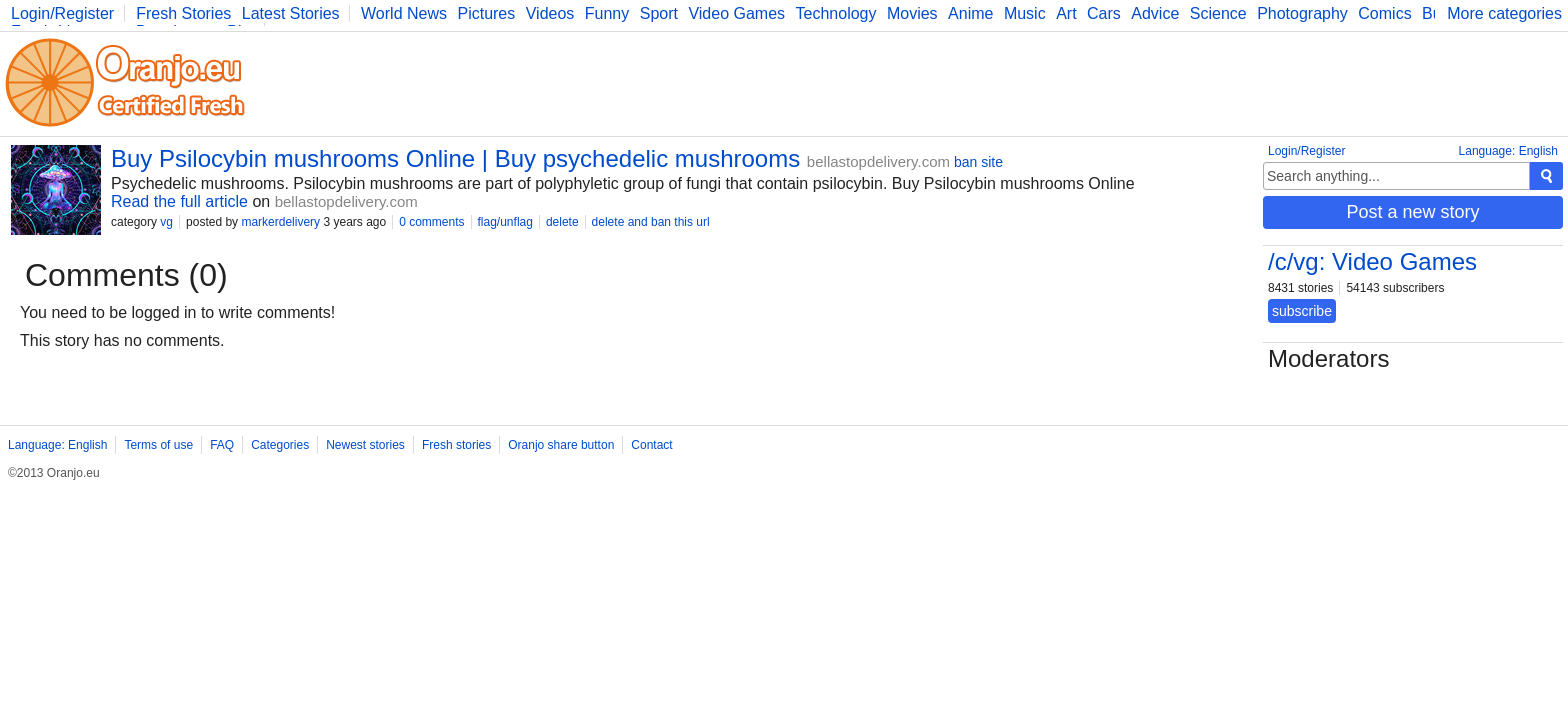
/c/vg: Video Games (1372, 261)
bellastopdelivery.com (878, 161)
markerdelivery (280, 222)
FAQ (222, 445)
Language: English (1508, 151)
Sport (659, 13)
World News (404, 13)
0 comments (431, 222)
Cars (1104, 13)
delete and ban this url (651, 222)
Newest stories (365, 445)
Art (1066, 13)
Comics (1384, 13)
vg (166, 222)
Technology (836, 13)
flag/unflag (505, 222)
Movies (912, 13)
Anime (970, 13)
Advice (1155, 13)
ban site (978, 162)
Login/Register (62, 13)
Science (1218, 13)
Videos (550, 13)
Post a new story (1412, 212)
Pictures (486, 13)
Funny (607, 13)
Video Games (736, 13)
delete (562, 222)
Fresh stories (456, 445)
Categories (280, 445)
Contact (651, 445)
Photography (1302, 13)
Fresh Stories (183, 13)
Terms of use (158, 445)
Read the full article (179, 201)
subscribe (1302, 311)
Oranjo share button (561, 445)
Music (1025, 13)
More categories (1504, 13)
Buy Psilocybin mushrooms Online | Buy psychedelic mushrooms (455, 158)
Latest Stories (291, 13)
